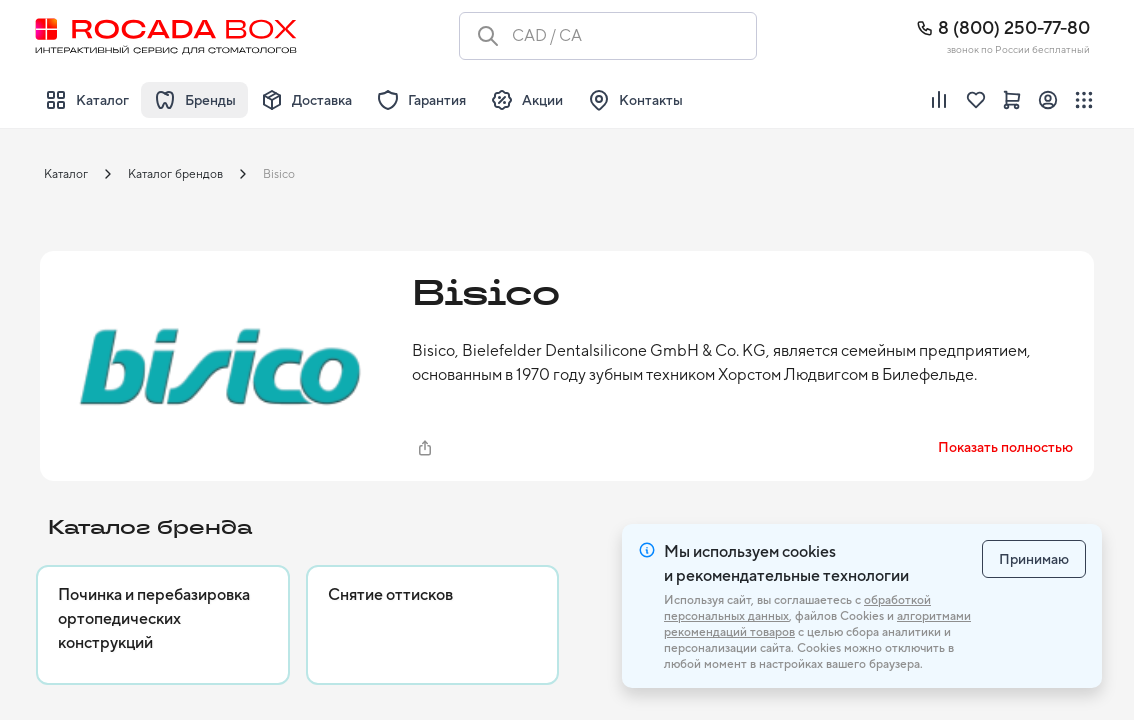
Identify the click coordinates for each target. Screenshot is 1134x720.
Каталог (66, 174)
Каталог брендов (175, 174)
